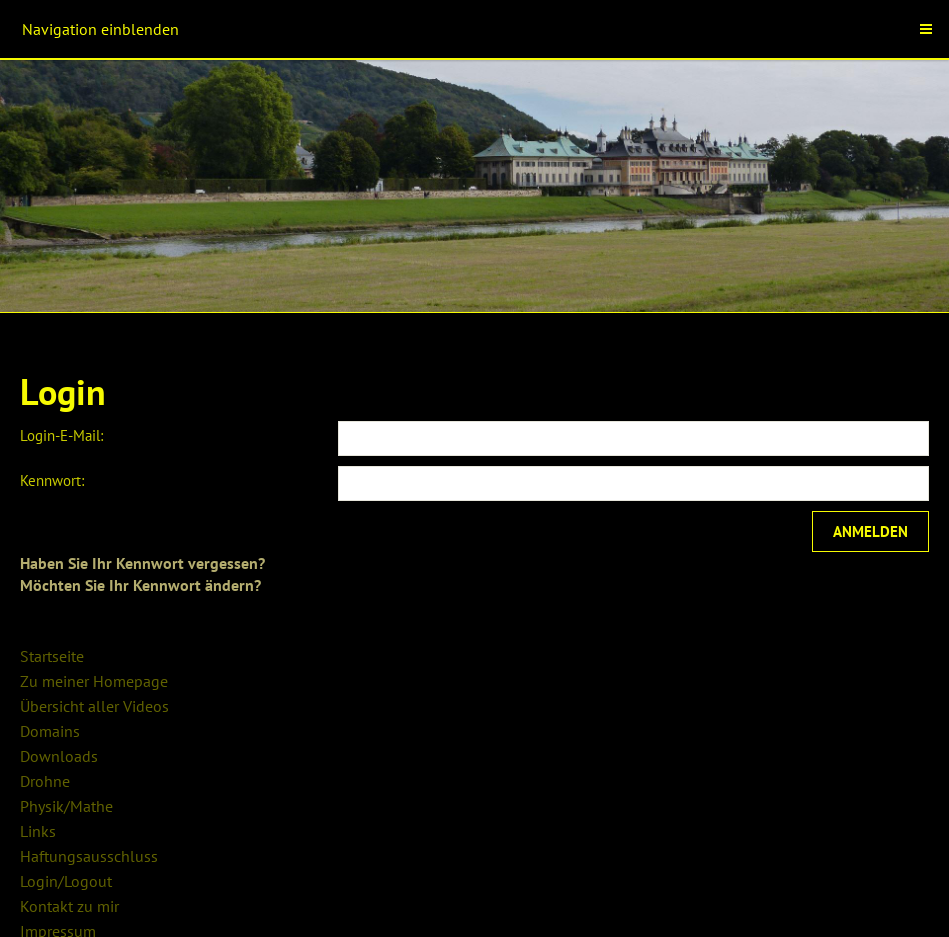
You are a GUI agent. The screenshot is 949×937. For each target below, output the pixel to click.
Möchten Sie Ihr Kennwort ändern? (140, 585)
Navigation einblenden (100, 29)
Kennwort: (52, 480)
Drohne (45, 781)
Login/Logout (66, 881)
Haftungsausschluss (89, 856)
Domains (50, 731)
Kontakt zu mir (69, 906)
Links (38, 831)
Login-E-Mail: (61, 435)
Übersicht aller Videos (94, 706)
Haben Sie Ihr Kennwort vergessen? (142, 563)
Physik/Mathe (66, 806)
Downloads (59, 756)
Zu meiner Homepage (94, 681)
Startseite (52, 656)
